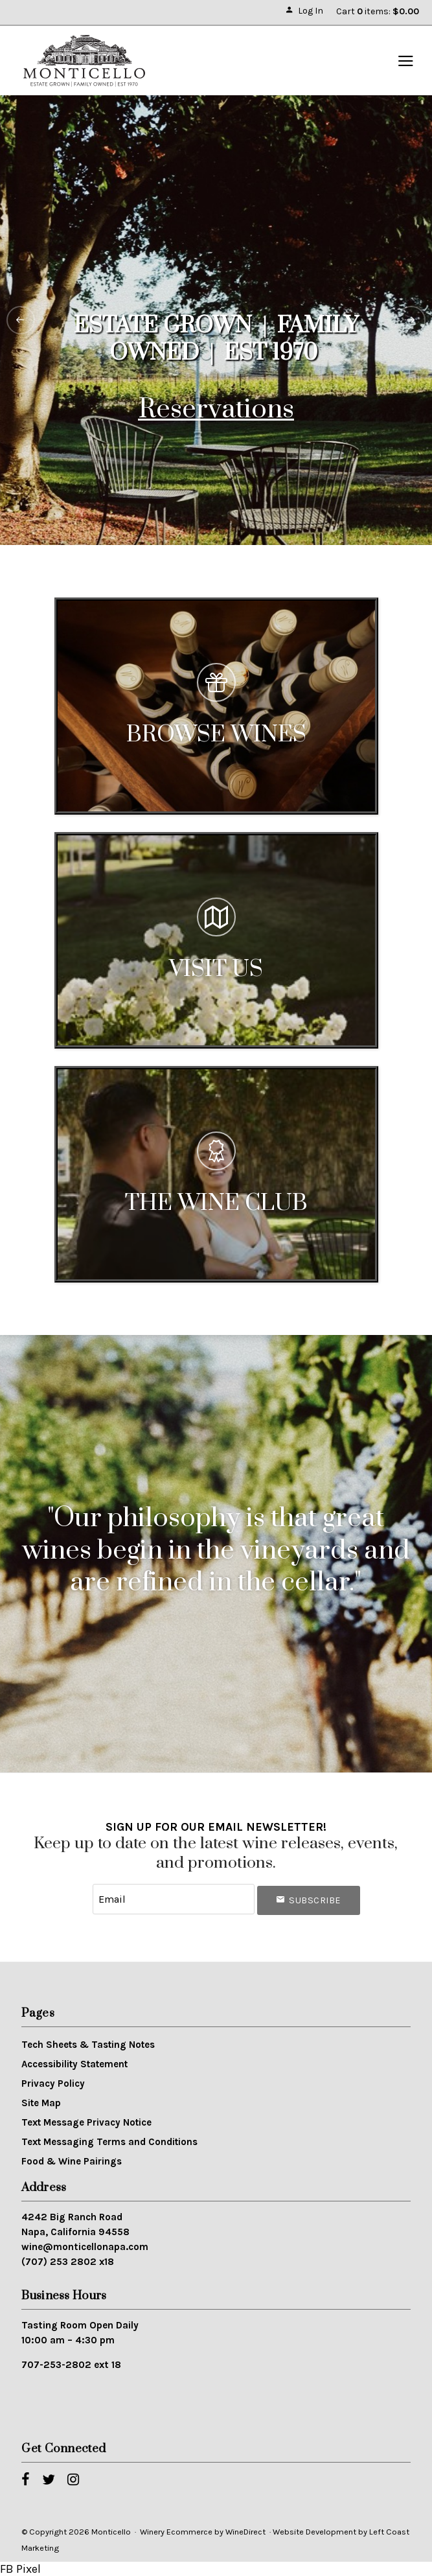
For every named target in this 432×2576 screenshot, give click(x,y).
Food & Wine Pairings (71, 2161)
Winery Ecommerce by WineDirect (203, 2531)
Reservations (216, 409)
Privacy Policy (53, 2083)
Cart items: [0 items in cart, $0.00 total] (377, 11)
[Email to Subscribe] (174, 1899)
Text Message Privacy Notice (86, 2122)
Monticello (84, 61)
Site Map (41, 2103)
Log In (304, 10)
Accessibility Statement (74, 2064)
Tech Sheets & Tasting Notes (88, 2044)
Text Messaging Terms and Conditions (109, 2142)
